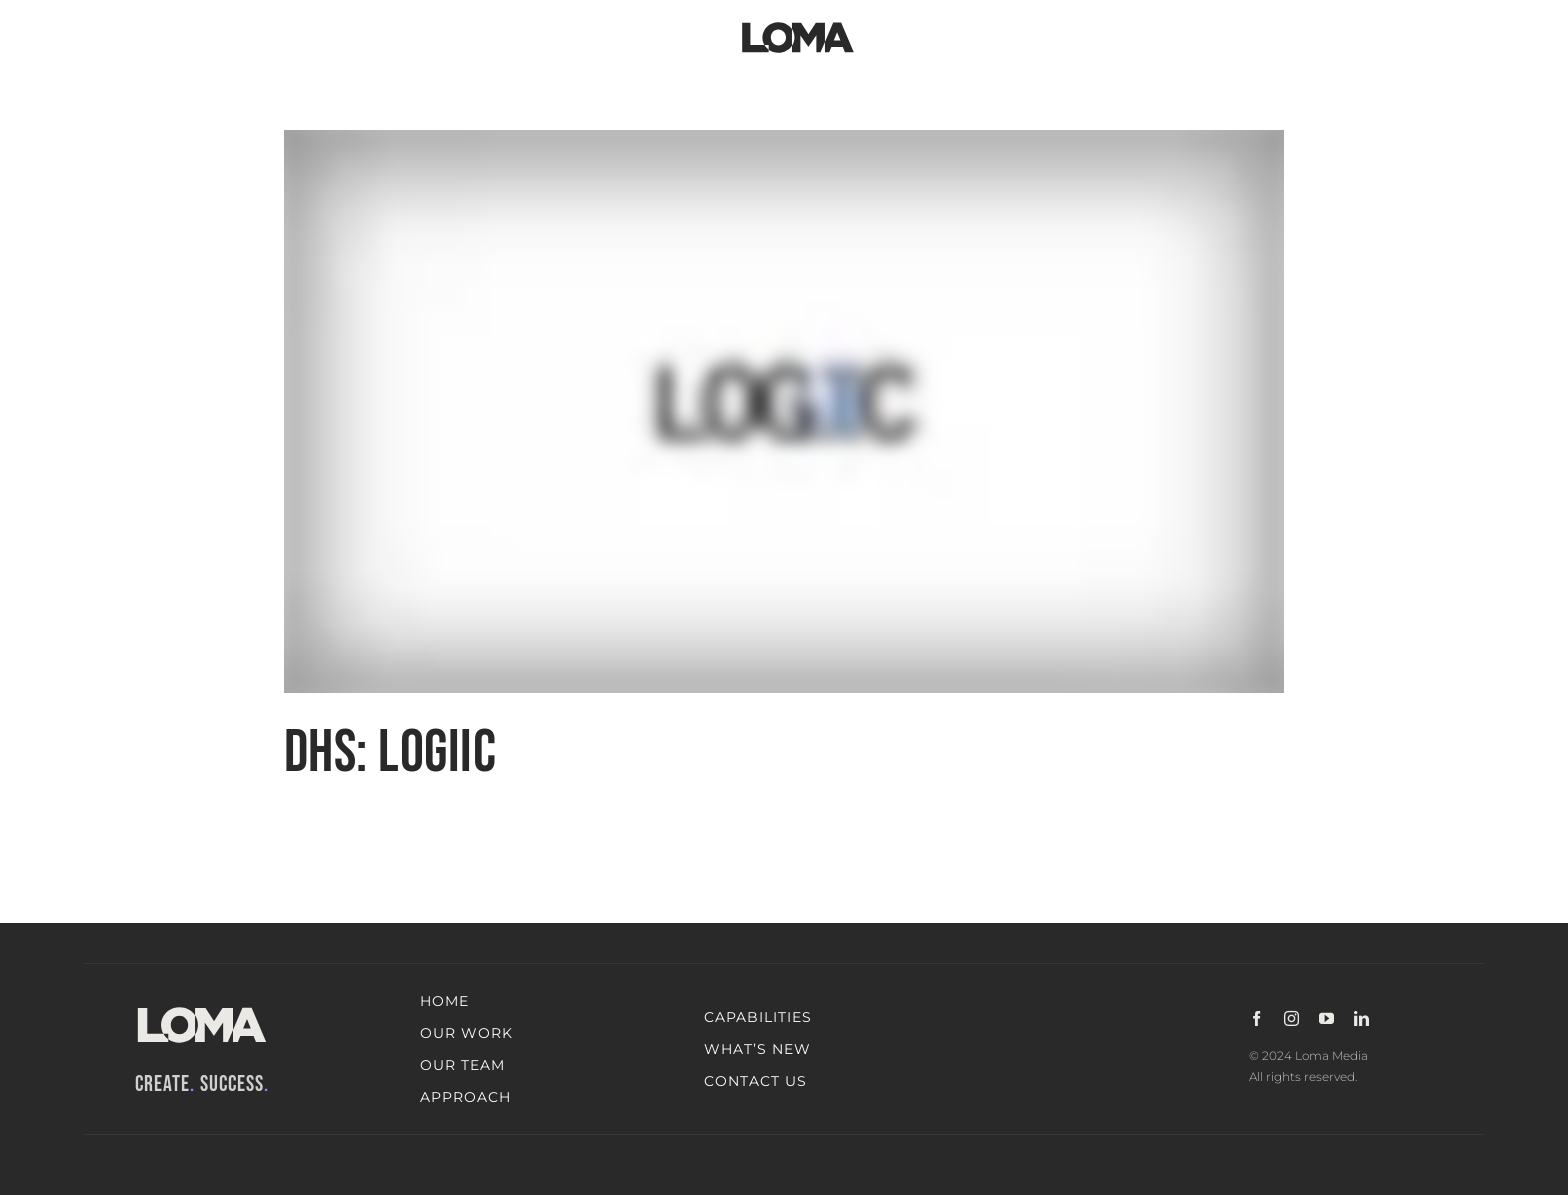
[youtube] (1326, 1018)
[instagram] (1291, 1018)
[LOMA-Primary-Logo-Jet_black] (798, 22)
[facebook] (1256, 1018)
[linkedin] (1361, 1018)
